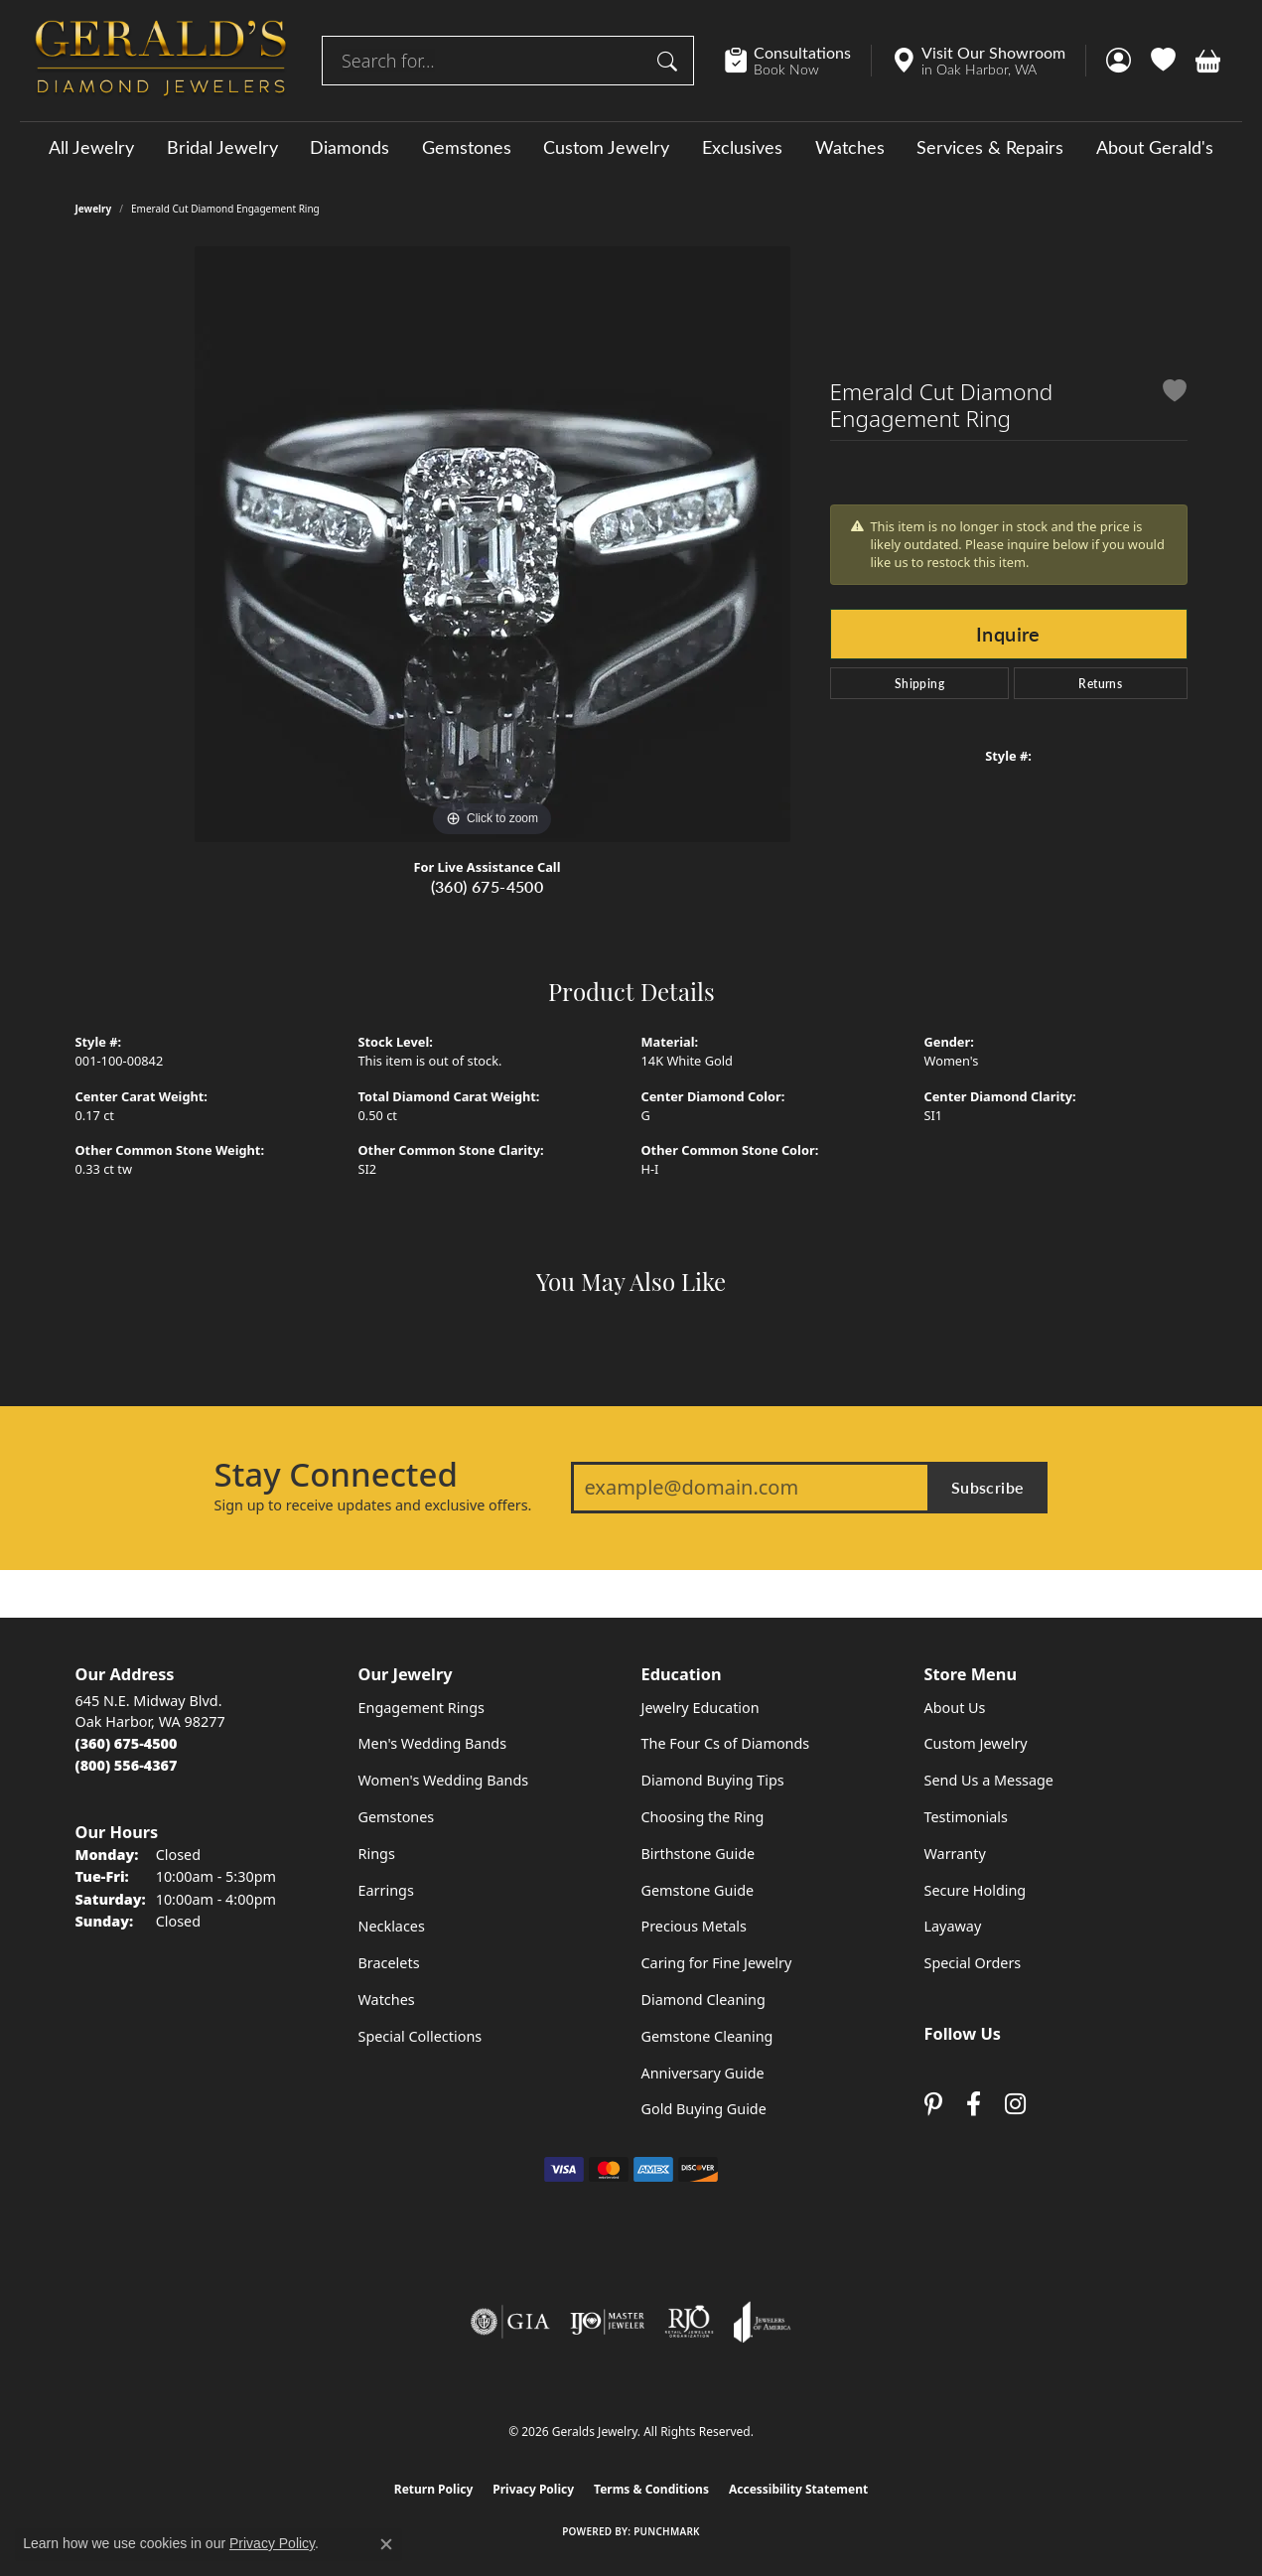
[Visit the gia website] (510, 2322)
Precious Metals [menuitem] (694, 1926)
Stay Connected (336, 1475)
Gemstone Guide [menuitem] (698, 1890)
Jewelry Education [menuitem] (700, 1707)
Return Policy (434, 2489)
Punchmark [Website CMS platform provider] (666, 2531)
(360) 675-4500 (487, 886)
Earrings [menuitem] (386, 1890)
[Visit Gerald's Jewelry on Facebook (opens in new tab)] (973, 2104)
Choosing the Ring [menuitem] (703, 1816)
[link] (798, 60)
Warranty (955, 1853)
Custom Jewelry (606, 147)
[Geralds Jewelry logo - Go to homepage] (161, 60)
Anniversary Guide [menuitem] (703, 2073)
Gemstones (466, 147)
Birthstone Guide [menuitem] (698, 1853)
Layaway (953, 1926)
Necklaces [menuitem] (391, 1926)
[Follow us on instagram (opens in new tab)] (1015, 2104)
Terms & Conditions (651, 2489)
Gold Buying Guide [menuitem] (704, 2108)
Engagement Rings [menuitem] (422, 1707)
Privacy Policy (533, 2489)
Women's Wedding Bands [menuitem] (443, 1780)
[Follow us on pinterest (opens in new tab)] (933, 2104)
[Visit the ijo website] (607, 2322)
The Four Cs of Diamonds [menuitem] (725, 1743)
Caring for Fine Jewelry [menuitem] (716, 1962)
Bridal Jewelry (222, 147)
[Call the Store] (126, 1743)
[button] (1118, 60)
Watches (850, 147)
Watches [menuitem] (386, 1999)
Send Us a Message (988, 1780)
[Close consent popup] (386, 2544)
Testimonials (966, 1816)
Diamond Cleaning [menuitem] (703, 1999)
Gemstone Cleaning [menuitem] (707, 2036)
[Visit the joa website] (762, 2322)
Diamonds (349, 147)
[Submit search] (670, 60)
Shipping (919, 683)
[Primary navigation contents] (631, 146)
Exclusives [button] (742, 147)
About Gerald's (1154, 147)
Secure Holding (975, 1890)
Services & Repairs (989, 147)
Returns (1100, 683)
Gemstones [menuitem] (396, 1816)
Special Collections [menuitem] (420, 2036)
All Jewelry (91, 147)
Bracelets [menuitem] (389, 1962)
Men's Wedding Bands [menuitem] (432, 1743)
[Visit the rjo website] (689, 2322)
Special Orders (973, 1962)
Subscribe (988, 1487)
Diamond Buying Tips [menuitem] (712, 1780)
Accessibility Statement (798, 2489)
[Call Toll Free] (126, 1765)
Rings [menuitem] (376, 1853)
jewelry (93, 208)
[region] (492, 544)
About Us (955, 1707)
